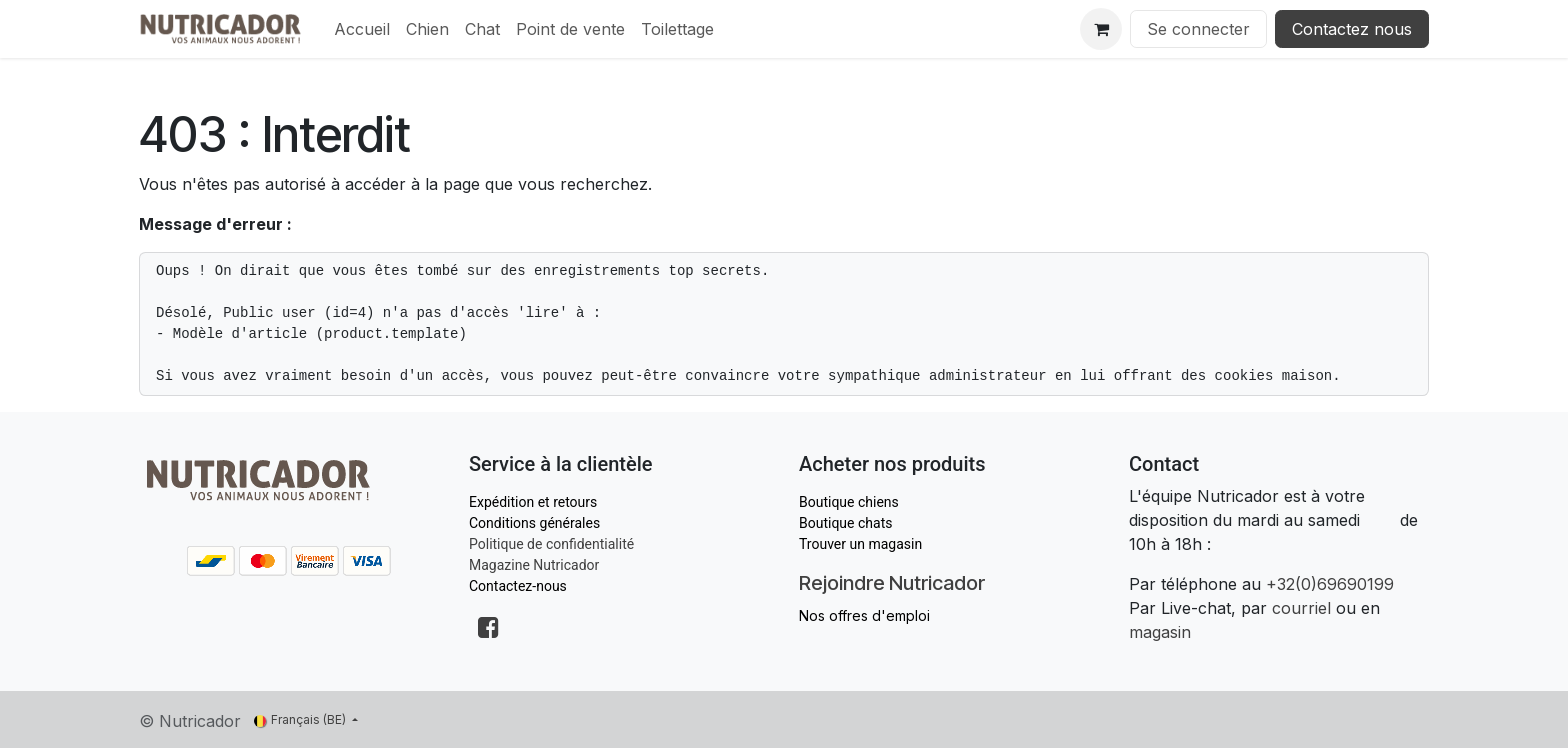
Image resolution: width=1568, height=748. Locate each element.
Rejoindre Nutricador (892, 583)
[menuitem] (362, 29)
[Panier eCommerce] (1101, 29)
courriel (1301, 608)
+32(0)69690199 (1330, 584)
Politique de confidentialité (551, 544)
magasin (1160, 632)
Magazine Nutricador (534, 565)
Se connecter (1198, 29)
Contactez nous (1352, 29)
